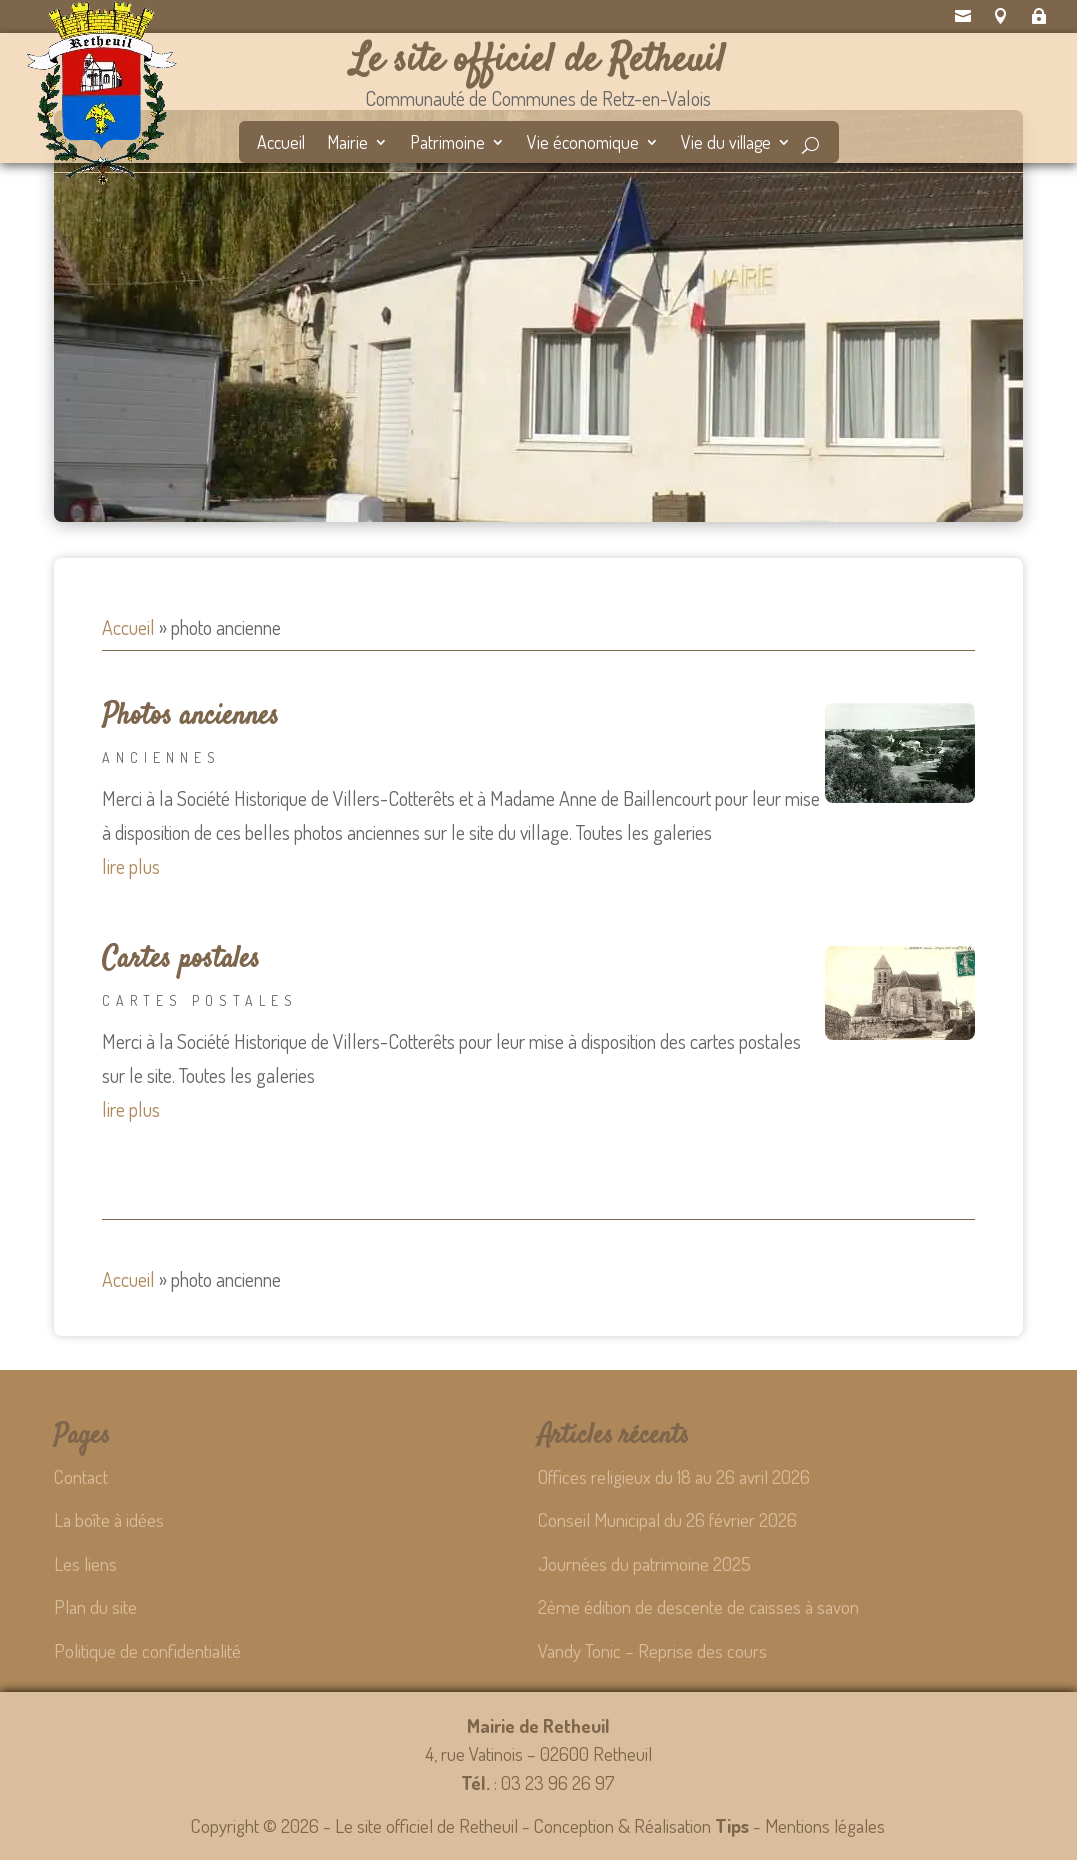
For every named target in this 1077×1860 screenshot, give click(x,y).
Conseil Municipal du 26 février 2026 (667, 1519)
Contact (81, 1476)
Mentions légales (825, 1825)
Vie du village (726, 144)
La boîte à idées (109, 1519)
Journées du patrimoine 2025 (644, 1563)
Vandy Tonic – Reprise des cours (652, 1650)
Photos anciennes (190, 717)
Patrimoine (447, 144)
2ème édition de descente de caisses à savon (698, 1606)
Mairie (347, 144)
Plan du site (95, 1606)
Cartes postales (181, 960)
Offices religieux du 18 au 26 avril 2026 (674, 1476)
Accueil (281, 144)
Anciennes (161, 757)
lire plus (131, 866)
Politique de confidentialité (147, 1650)
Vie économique (583, 144)
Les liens (85, 1563)
